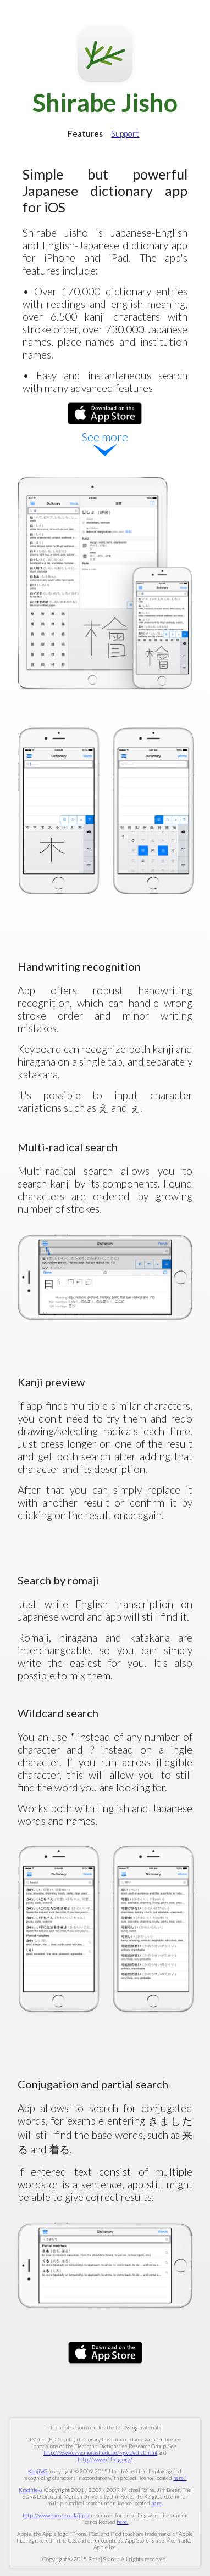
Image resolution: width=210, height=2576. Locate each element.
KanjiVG (37, 2471)
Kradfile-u (30, 2490)
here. (157, 2503)
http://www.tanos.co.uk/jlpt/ (56, 2515)
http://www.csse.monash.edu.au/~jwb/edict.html (100, 2452)
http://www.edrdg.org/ (105, 2459)
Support (125, 133)
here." (179, 2477)
